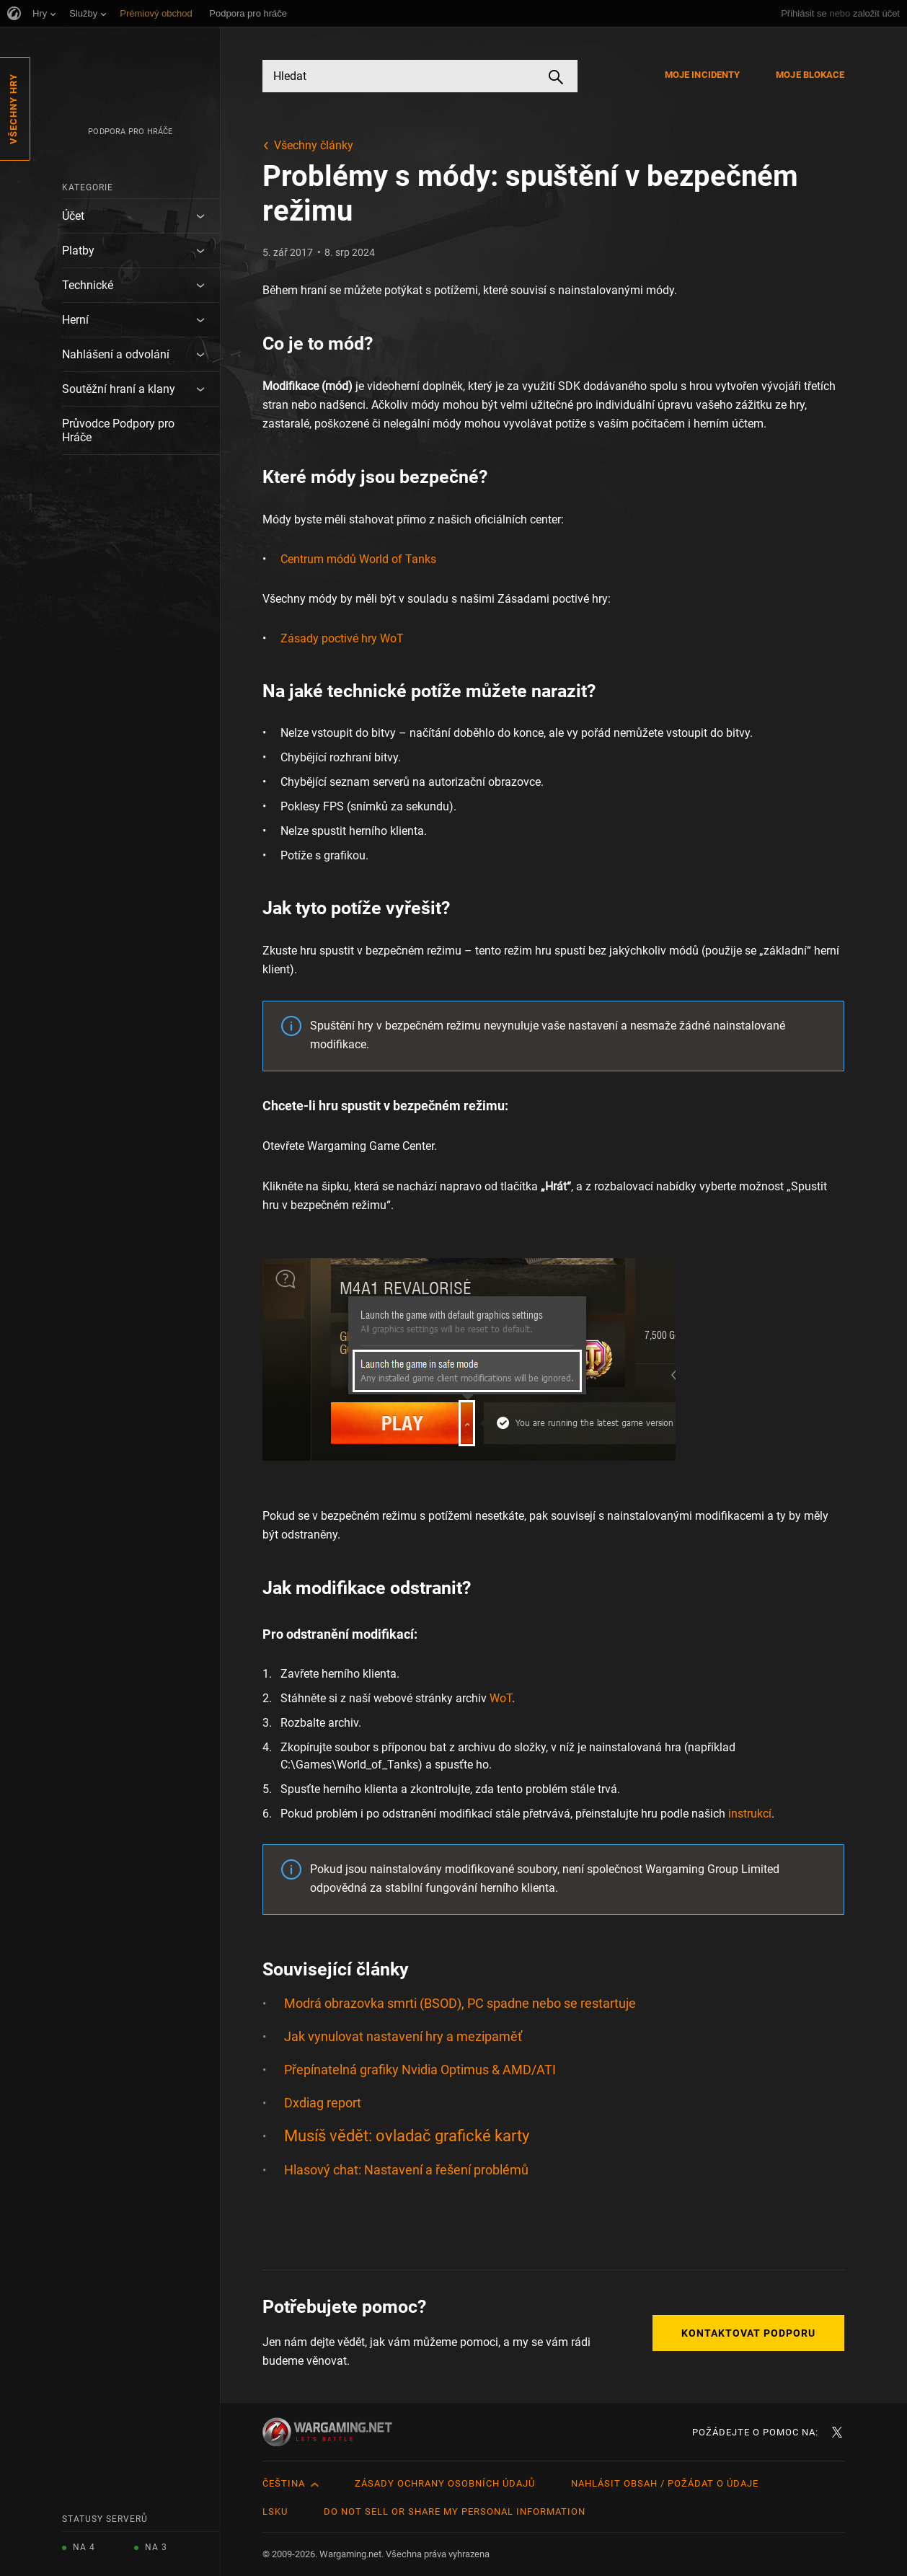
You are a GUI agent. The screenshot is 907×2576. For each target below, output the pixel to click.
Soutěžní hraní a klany (118, 389)
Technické (87, 285)
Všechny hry (13, 109)
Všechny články (313, 145)
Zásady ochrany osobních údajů (445, 2483)
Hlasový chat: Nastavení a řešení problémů (406, 2169)
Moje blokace (810, 74)
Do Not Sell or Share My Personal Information (454, 2511)
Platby (78, 250)
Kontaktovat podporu (748, 2333)
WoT (501, 1698)
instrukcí (749, 1813)
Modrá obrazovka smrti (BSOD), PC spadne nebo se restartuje (460, 2003)
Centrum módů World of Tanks (358, 559)
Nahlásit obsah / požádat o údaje (664, 2483)
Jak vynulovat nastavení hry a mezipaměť (403, 2036)
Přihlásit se (804, 13)
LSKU (275, 2511)
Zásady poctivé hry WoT (342, 638)
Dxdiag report (322, 2102)
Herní (75, 320)
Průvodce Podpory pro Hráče (118, 430)
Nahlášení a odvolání (115, 354)
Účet (73, 216)
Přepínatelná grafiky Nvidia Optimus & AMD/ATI (420, 2069)
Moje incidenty (702, 74)
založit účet (876, 13)
